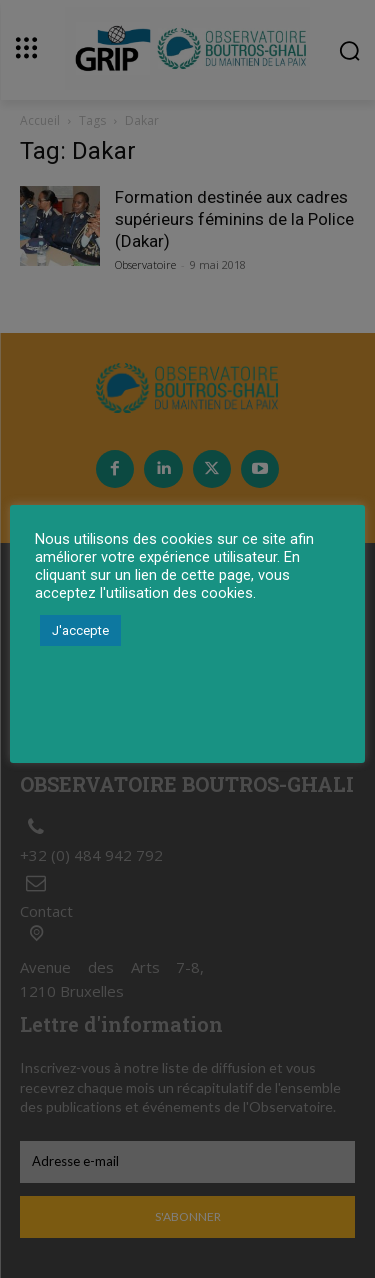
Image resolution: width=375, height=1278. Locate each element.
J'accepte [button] (80, 630)
